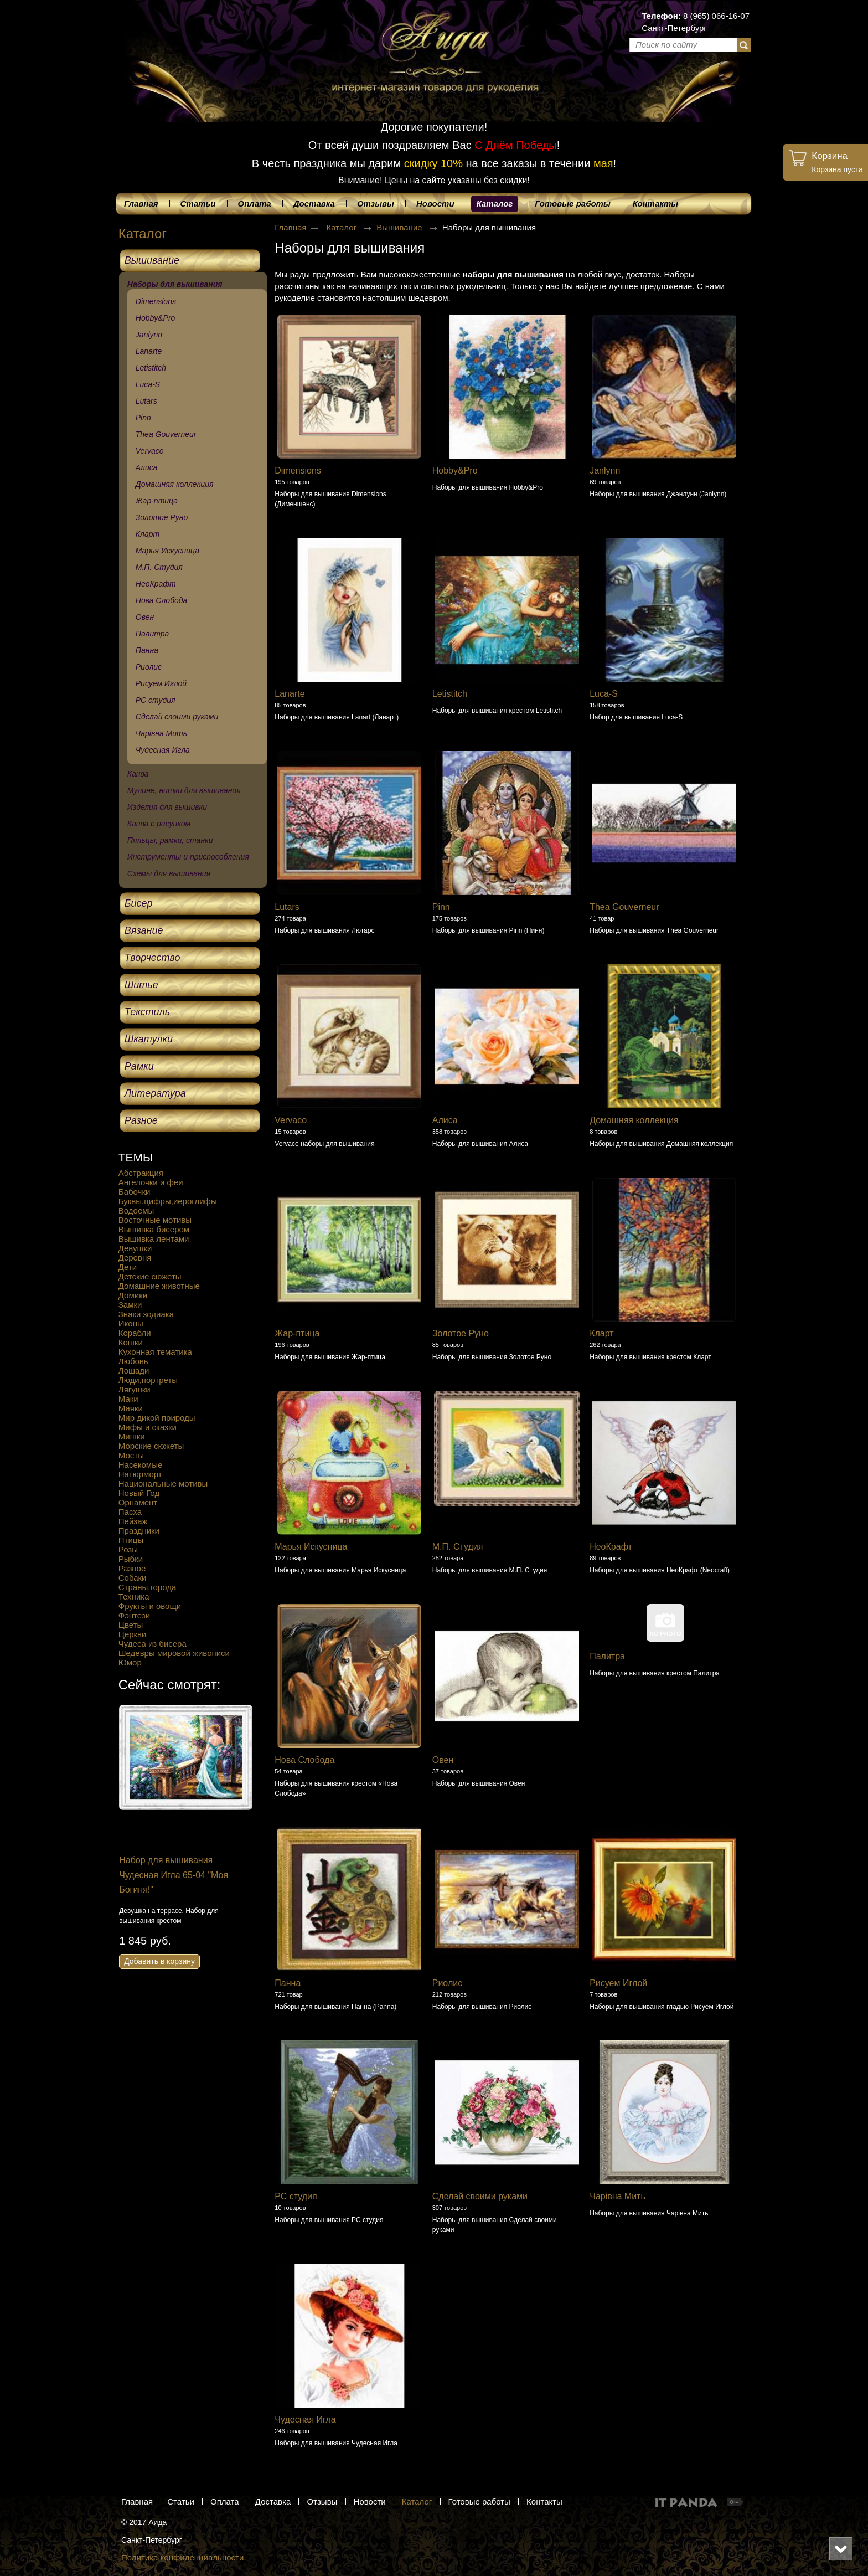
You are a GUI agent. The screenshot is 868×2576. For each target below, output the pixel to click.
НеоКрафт (611, 1546)
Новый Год (138, 1493)
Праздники (138, 1530)
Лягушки (134, 1389)
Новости (370, 2501)
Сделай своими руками (480, 2196)
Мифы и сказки (147, 1427)
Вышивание (400, 227)
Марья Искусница (311, 1546)
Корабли (134, 1333)
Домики (132, 1295)
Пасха (130, 1511)
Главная (290, 227)
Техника (133, 1596)
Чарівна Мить (617, 2196)
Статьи (180, 2501)
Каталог (495, 203)
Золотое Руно (460, 1333)
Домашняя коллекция (634, 1120)
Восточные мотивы (155, 1220)
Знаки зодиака (146, 1314)
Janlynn (605, 470)
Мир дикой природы (156, 1417)
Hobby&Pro (455, 470)
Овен (443, 1760)
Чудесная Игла (305, 2419)
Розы (128, 1549)
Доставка (273, 2501)
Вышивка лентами (153, 1238)
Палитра (607, 1656)
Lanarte (289, 693)
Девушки (135, 1248)
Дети (127, 1267)
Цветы (130, 1624)
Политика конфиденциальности (182, 2557)
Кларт (601, 1333)
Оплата (224, 2501)
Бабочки (134, 1191)
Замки (130, 1304)
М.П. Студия (457, 1546)
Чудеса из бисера (152, 1643)
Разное (132, 1568)
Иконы (130, 1323)
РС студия (296, 2196)
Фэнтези (134, 1615)
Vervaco (291, 1120)
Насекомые (140, 1464)
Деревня (135, 1257)
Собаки (132, 1577)
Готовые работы (479, 2501)
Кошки (130, 1342)
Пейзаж (133, 1521)
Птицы (130, 1540)
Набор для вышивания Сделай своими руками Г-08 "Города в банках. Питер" (156, 1874)
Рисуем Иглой (618, 1983)
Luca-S (604, 693)
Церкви (132, 1634)
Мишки (131, 1436)
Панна (288, 1983)
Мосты (131, 1455)
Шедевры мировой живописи (174, 1653)
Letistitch (449, 693)
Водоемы (136, 1210)
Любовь (133, 1361)
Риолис (447, 1983)
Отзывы (322, 2501)
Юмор (130, 1662)
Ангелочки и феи (150, 1182)
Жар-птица (297, 1333)
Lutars (287, 907)
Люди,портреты (148, 1380)
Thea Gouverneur (624, 907)
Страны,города (147, 1587)
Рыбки (130, 1559)
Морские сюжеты (151, 1446)
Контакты (544, 2501)
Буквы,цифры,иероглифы (167, 1201)
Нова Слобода (304, 1760)
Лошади (133, 1370)
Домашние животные (159, 1285)
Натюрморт (140, 1474)
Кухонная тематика (155, 1351)
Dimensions (298, 470)
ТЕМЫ (135, 1157)
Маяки (130, 1408)
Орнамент (137, 1502)
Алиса (445, 1120)
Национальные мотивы (163, 1483)
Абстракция (140, 1173)
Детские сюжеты (150, 1276)
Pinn (441, 907)
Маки (128, 1398)
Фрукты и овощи (149, 1606)
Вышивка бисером (153, 1229)
